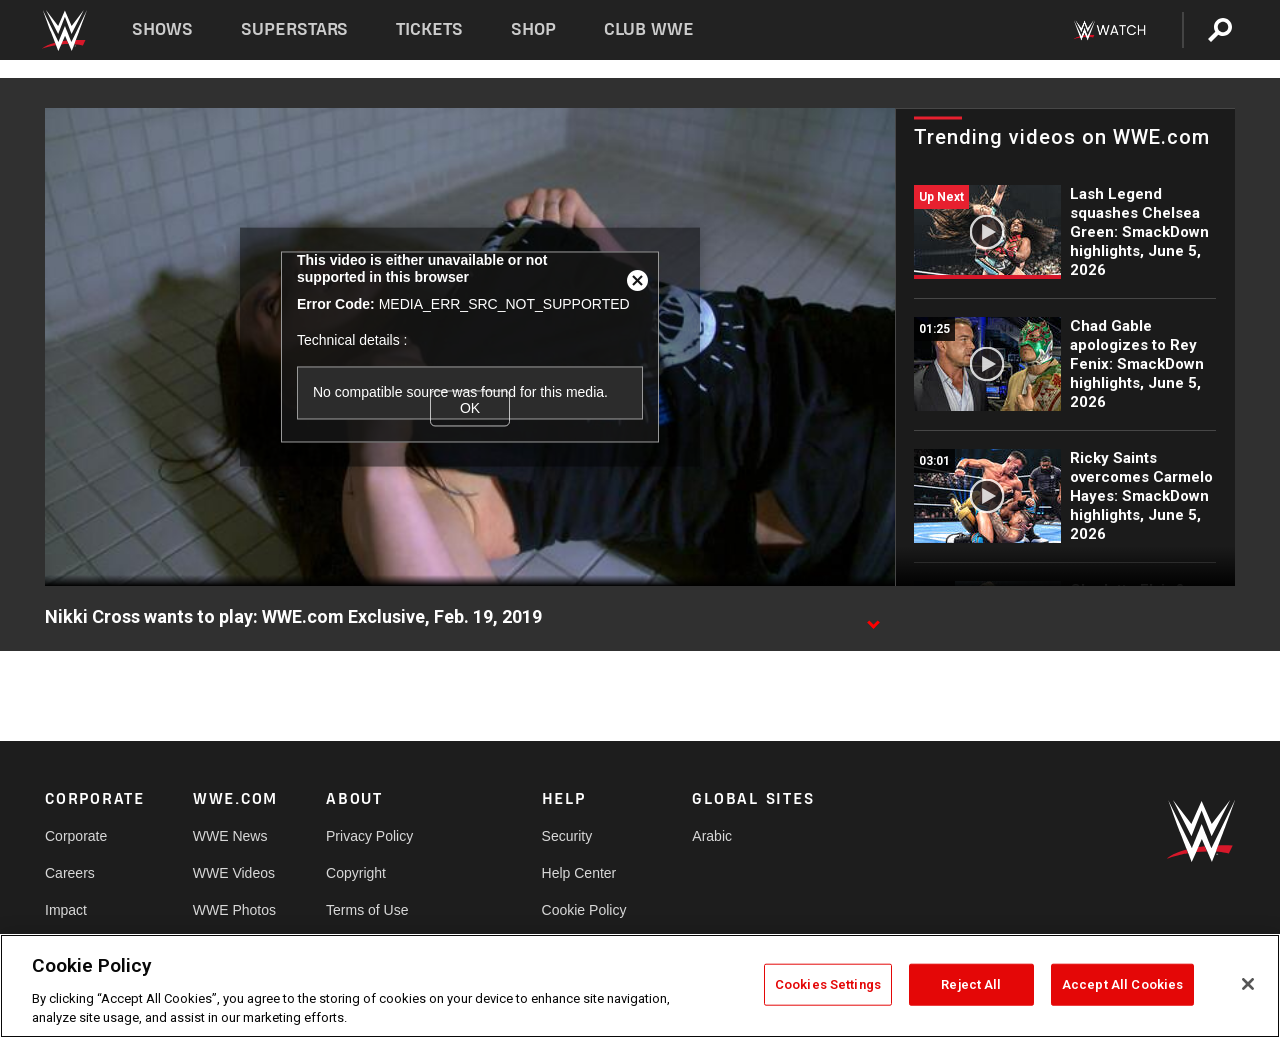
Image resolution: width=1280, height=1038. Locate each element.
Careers (70, 873)
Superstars (295, 29)
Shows (162, 29)
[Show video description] (873, 618)
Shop (533, 29)
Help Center (579, 873)
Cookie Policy (584, 910)
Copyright (356, 873)
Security (567, 836)
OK (470, 408)
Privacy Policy (369, 836)
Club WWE (649, 29)
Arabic (712, 836)
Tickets (429, 29)
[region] (640, 986)
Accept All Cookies (1122, 984)
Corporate (76, 836)
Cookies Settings (828, 984)
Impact (66, 910)
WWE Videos (234, 873)
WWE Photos (234, 910)
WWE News (230, 836)
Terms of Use (367, 910)
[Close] (1248, 984)
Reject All (971, 984)
